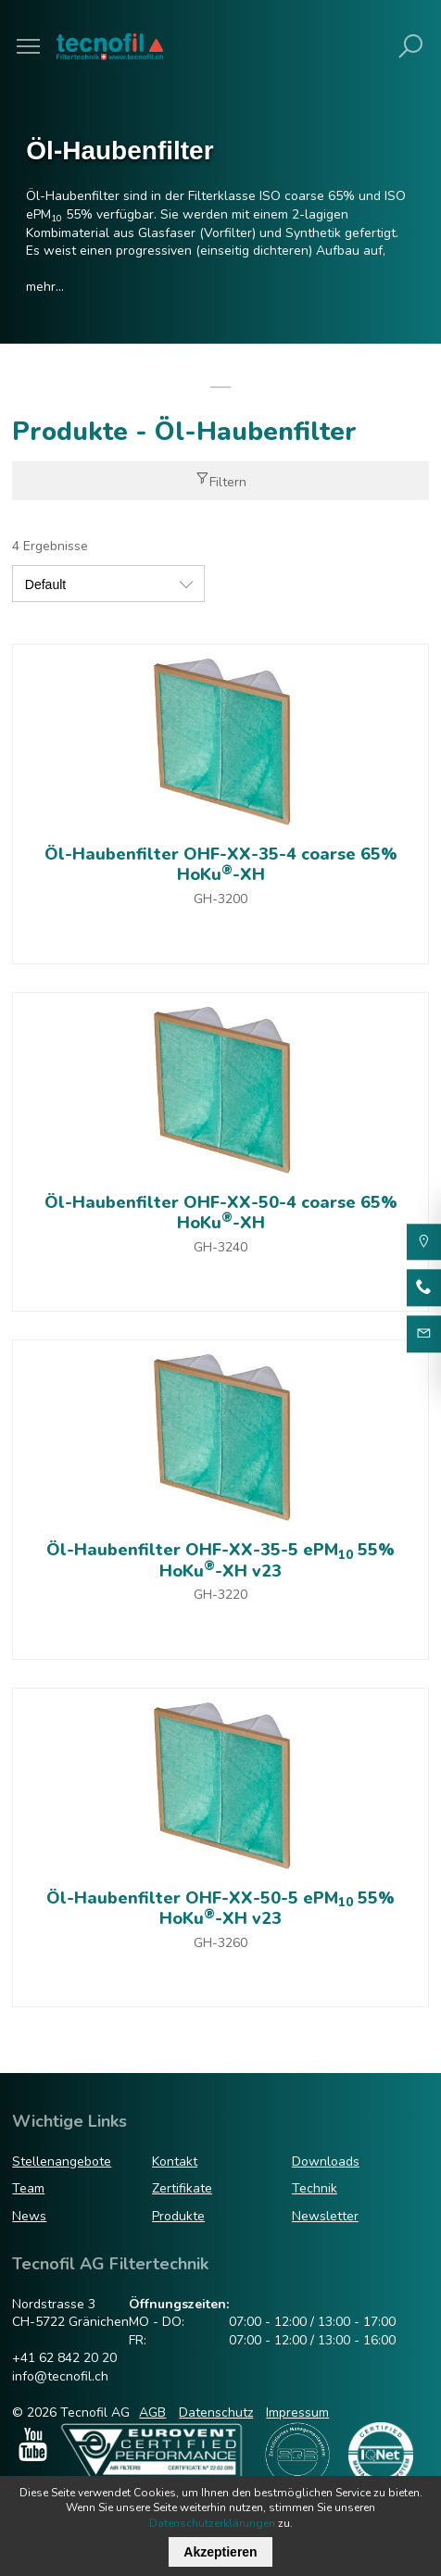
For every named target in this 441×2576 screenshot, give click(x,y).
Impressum (297, 2413)
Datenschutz (216, 2413)
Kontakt (174, 2161)
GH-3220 (220, 1594)
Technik (314, 2188)
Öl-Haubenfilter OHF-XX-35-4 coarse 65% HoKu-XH (220, 864)
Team (28, 2188)
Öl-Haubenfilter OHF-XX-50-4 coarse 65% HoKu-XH (220, 1213)
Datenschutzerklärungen (212, 2523)
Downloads (325, 2161)
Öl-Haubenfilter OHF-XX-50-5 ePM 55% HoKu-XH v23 (220, 1908)
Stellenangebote (61, 2161)
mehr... (45, 286)
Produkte (178, 2216)
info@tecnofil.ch (60, 2376)
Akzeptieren (220, 2552)
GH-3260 (220, 1943)
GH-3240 (220, 1247)
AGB (152, 2413)
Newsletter (325, 2216)
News (29, 2216)
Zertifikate (182, 2188)
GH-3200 (220, 899)
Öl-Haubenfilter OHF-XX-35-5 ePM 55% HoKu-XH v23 (220, 1560)
